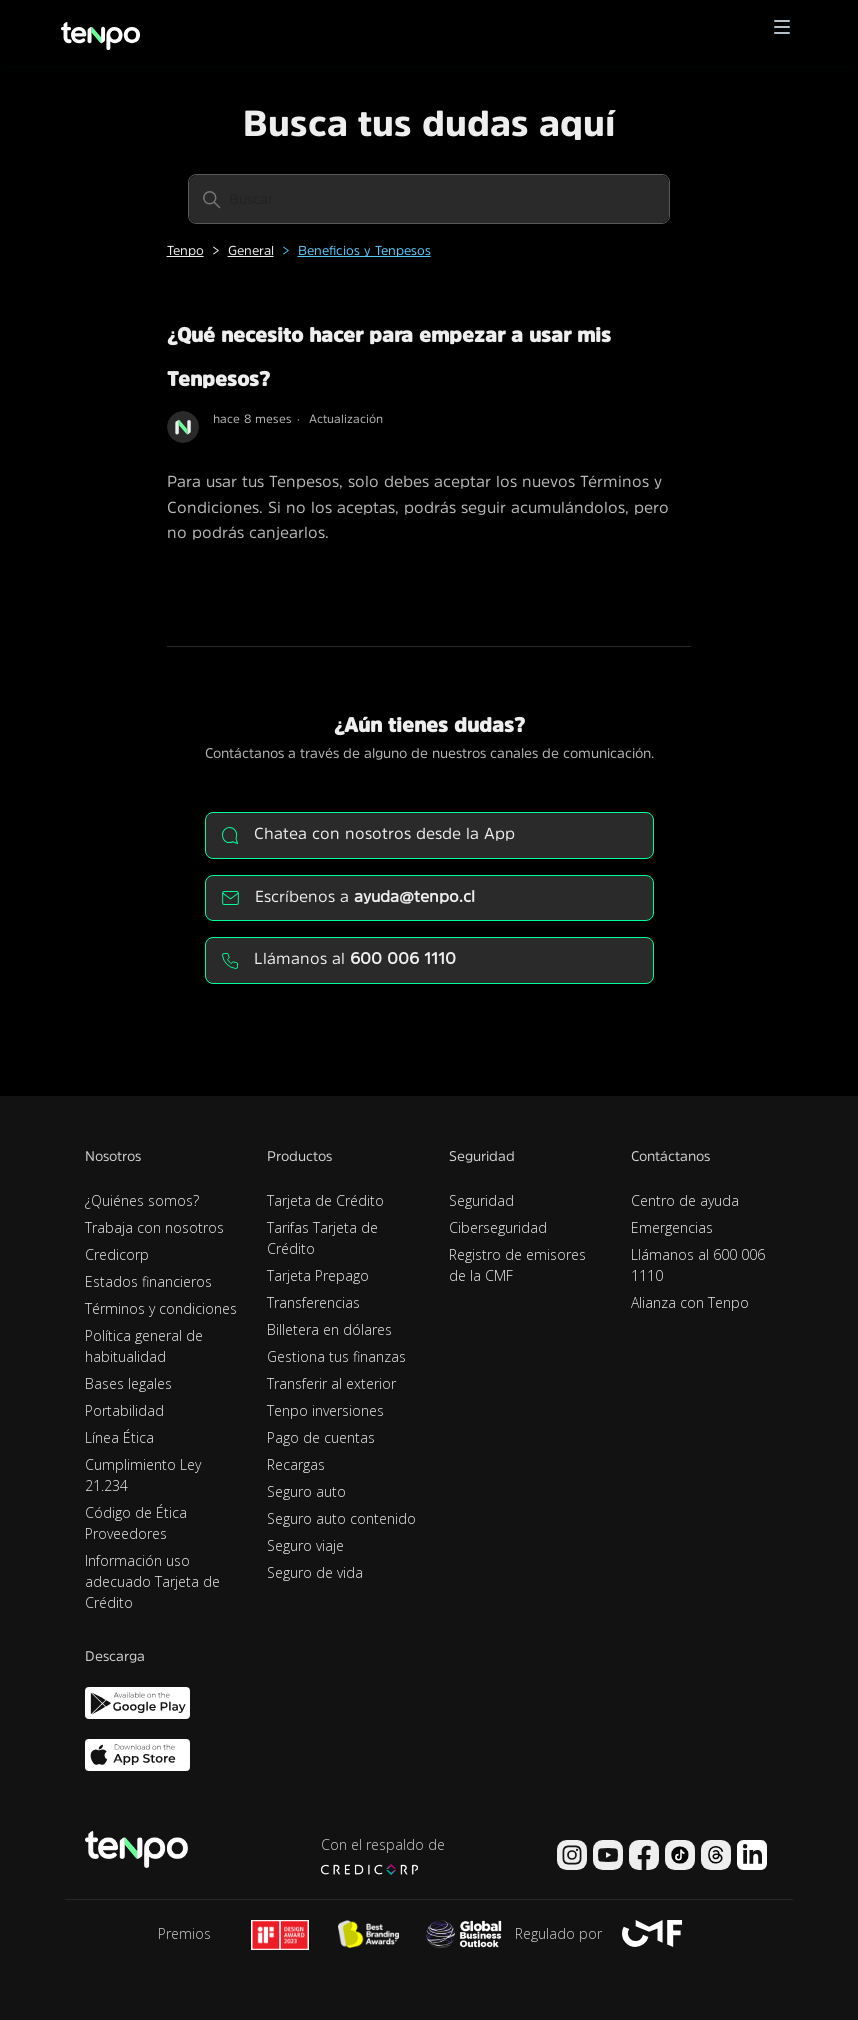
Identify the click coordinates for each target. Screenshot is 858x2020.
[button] (782, 32)
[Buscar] (429, 199)
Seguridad (481, 1200)
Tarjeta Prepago (318, 1275)
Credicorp (117, 1254)
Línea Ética (119, 1437)
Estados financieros (148, 1281)
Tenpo (185, 250)
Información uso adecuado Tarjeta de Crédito (152, 1581)
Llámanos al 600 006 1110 (698, 1265)
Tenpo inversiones (325, 1410)
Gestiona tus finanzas (336, 1356)
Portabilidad (124, 1410)
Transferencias (313, 1302)
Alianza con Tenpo (690, 1302)
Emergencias (672, 1227)
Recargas (296, 1464)
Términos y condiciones (161, 1308)
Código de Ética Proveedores (136, 1523)
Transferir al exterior (331, 1383)
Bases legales (128, 1383)
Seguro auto (306, 1491)
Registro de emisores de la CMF (517, 1265)
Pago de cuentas (321, 1437)
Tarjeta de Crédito (325, 1200)
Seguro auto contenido (341, 1518)
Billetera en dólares (329, 1329)
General (251, 250)
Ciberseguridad (498, 1227)
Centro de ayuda (685, 1200)
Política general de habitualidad (144, 1346)
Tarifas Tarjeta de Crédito (322, 1238)
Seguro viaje (305, 1545)
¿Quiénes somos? (142, 1200)
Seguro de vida (315, 1572)
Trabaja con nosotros (154, 1227)
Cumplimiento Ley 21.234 (143, 1475)
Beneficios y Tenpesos (364, 250)
